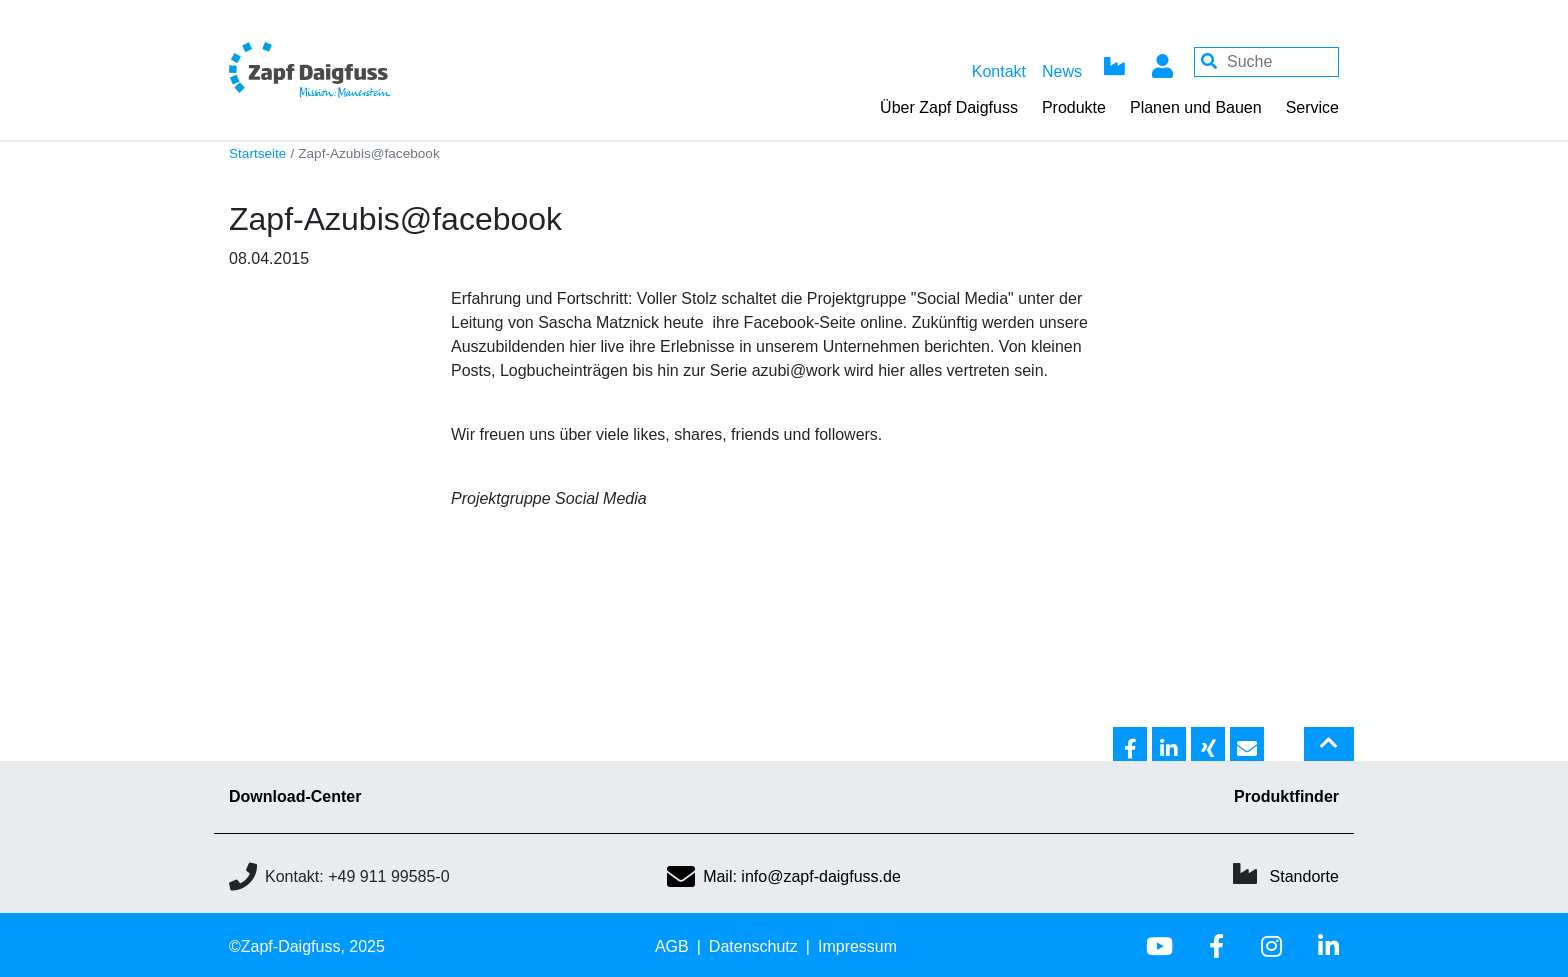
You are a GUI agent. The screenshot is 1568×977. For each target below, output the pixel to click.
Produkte (1074, 107)
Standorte (1304, 876)
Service (1312, 107)
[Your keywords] (1266, 62)
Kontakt (999, 71)
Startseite (257, 153)
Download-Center (295, 796)
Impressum (857, 946)
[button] (1130, 745)
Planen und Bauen (1196, 107)
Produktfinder (1286, 796)
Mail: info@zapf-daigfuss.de (784, 876)
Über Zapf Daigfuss (949, 107)
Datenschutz (753, 946)
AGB (672, 946)
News (1062, 71)
